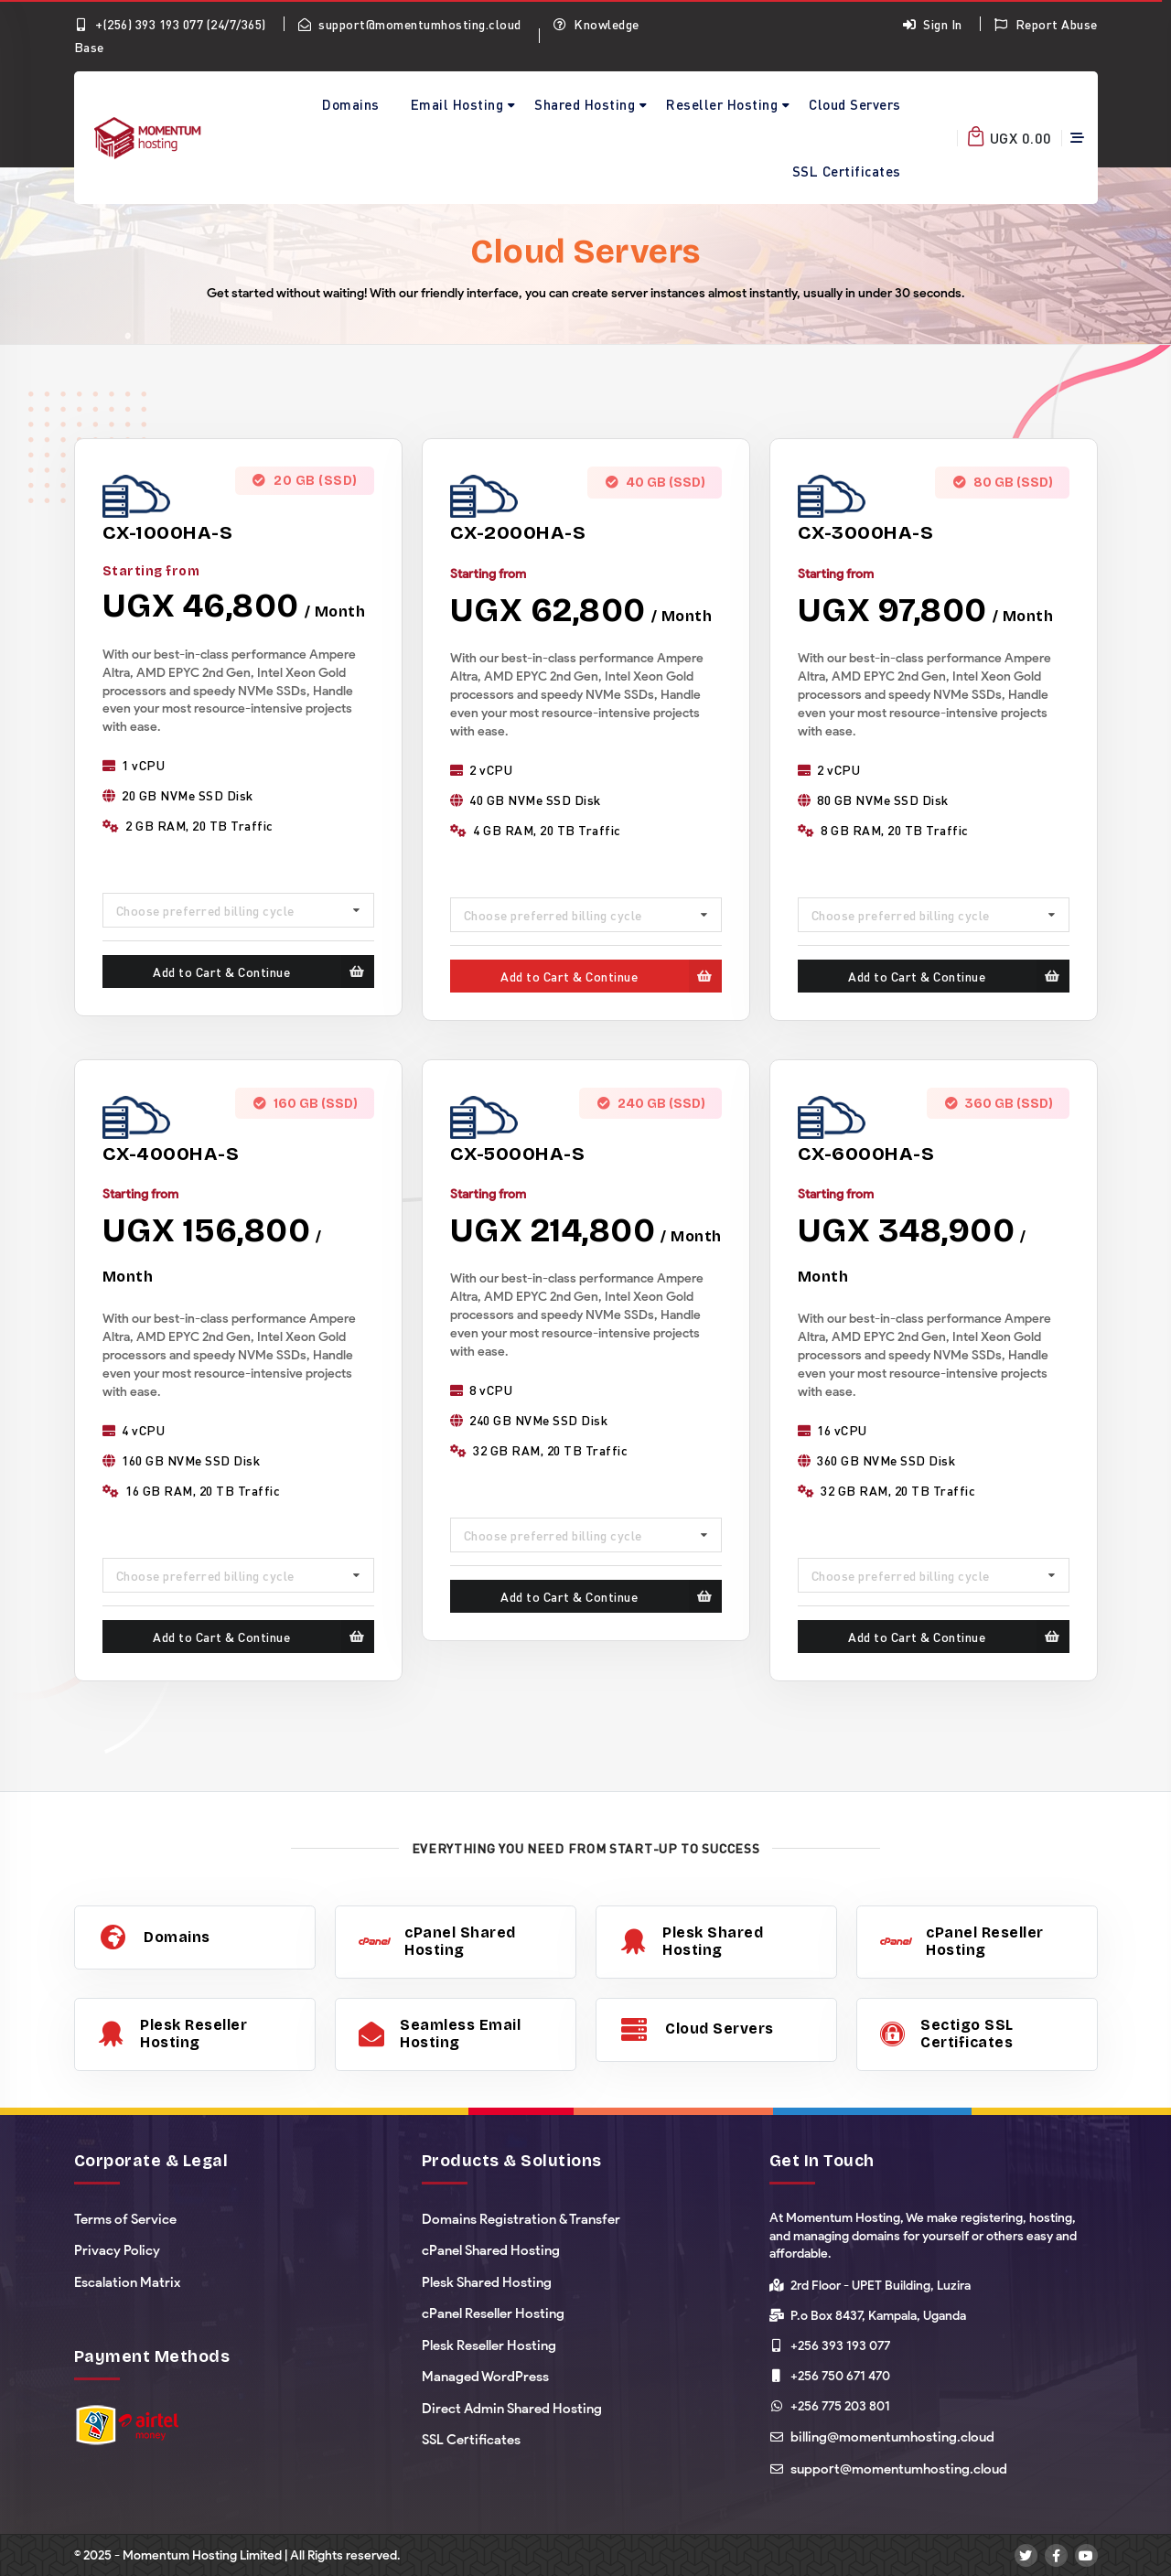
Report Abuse (1046, 24)
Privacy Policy (117, 2250)
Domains (351, 104)
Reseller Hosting (722, 104)
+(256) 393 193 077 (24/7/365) (170, 24)
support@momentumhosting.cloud (409, 24)
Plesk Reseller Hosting (489, 2345)
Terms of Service (125, 2219)
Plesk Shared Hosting (487, 2282)
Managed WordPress (485, 2376)
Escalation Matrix (127, 2282)
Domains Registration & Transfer (521, 2219)
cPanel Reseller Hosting (493, 2313)
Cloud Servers (855, 104)
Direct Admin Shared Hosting (512, 2408)
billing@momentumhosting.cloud (892, 2437)
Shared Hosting (584, 104)
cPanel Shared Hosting (491, 2250)
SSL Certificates (846, 171)
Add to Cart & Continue (263, 971)
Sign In (932, 24)
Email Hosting (457, 104)
